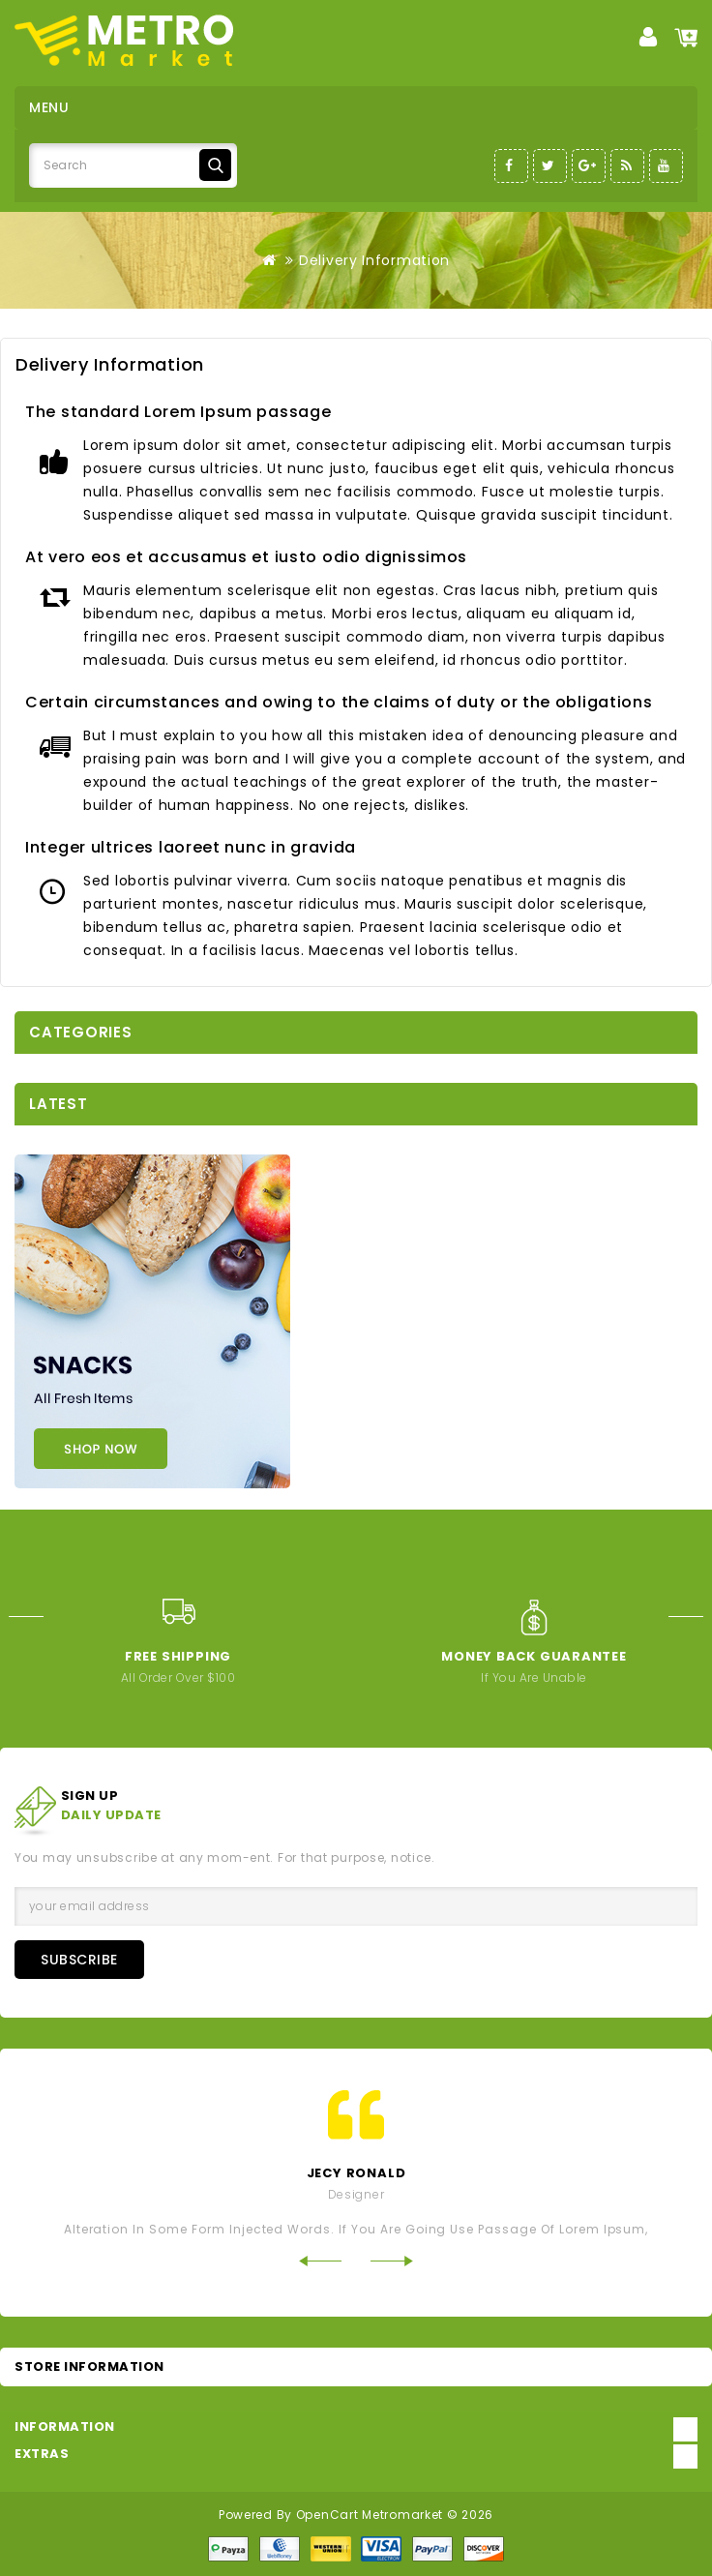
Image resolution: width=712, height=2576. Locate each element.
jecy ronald (356, 2173)
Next (690, 1616)
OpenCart (327, 2514)
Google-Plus (589, 166)
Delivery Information (374, 260)
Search (215, 165)
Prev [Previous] (22, 1616)
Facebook (511, 166)
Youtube (666, 166)
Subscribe (79, 1959)
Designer (356, 2194)
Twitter (550, 166)
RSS (627, 166)
